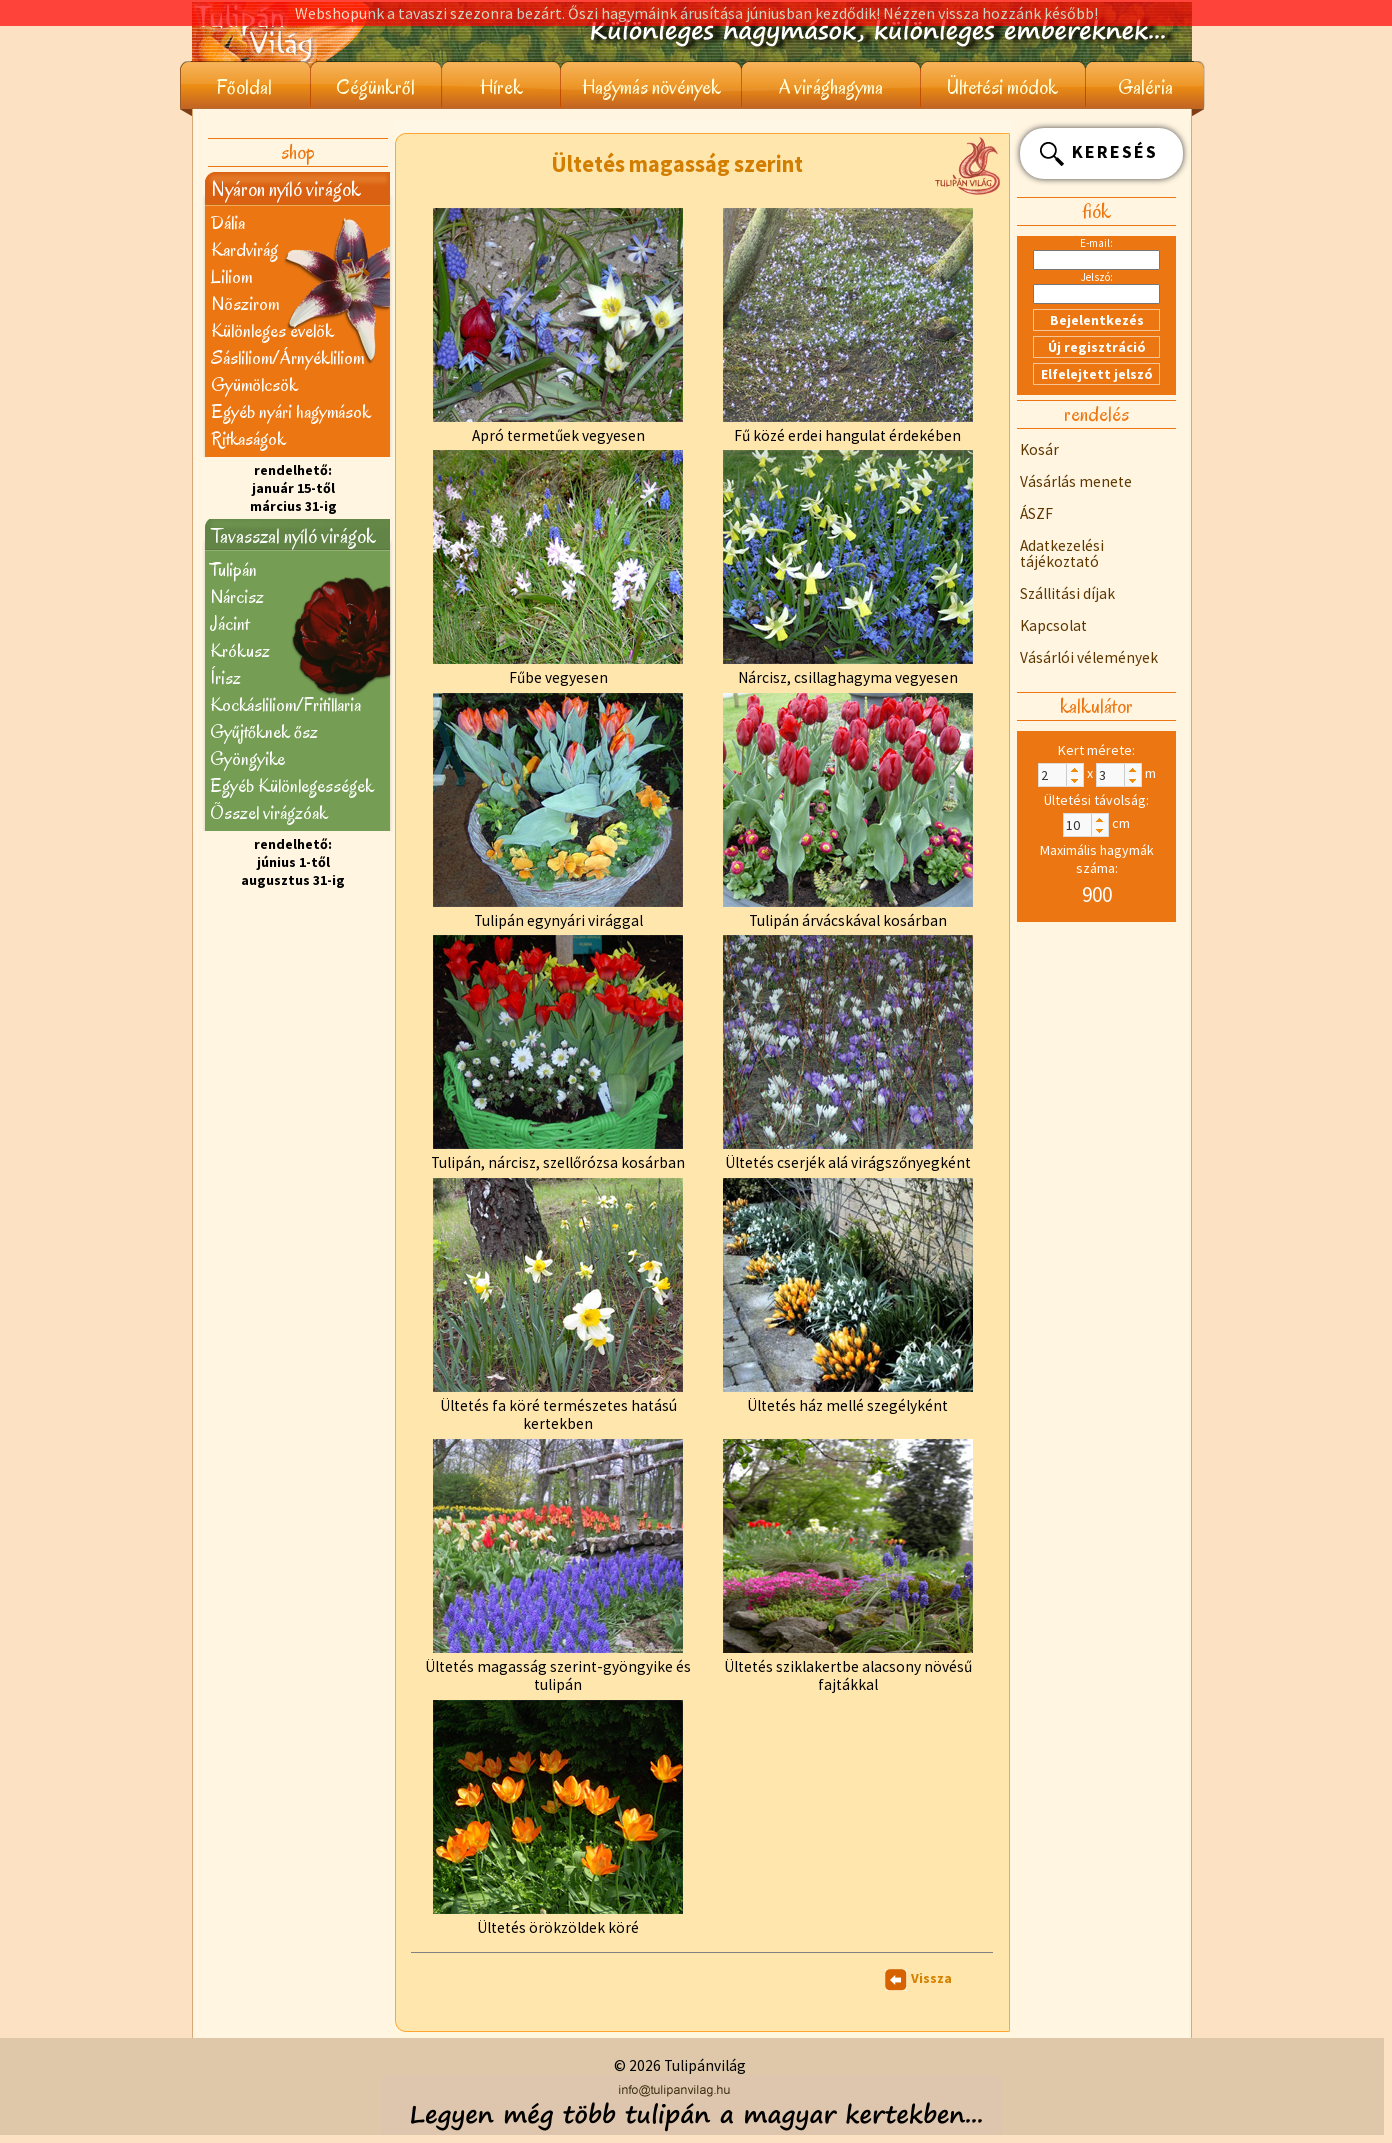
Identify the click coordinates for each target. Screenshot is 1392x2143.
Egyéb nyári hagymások (291, 411)
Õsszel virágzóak (269, 812)
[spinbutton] (1061, 775)
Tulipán (233, 569)
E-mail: (1096, 243)
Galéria (1145, 87)
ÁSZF (1036, 513)
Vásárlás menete (1076, 481)
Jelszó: (1097, 277)
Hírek (501, 87)
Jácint (229, 623)
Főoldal (244, 87)
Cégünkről (375, 87)
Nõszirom (245, 303)
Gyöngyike (247, 758)
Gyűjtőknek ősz (264, 731)
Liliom (231, 276)
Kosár (1039, 449)
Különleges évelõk (272, 330)
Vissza (931, 1978)
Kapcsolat (1053, 625)
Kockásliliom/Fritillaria (285, 704)
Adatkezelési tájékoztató (1062, 553)
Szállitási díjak (1067, 593)
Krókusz (240, 650)
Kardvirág (244, 249)
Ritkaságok (248, 438)
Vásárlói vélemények (1089, 657)
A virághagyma (831, 87)
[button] (1074, 769)
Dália (228, 222)
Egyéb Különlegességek (292, 785)
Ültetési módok (1002, 87)
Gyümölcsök (254, 384)
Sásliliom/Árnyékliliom (287, 357)
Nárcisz (237, 596)
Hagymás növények (651, 87)
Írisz (225, 677)
